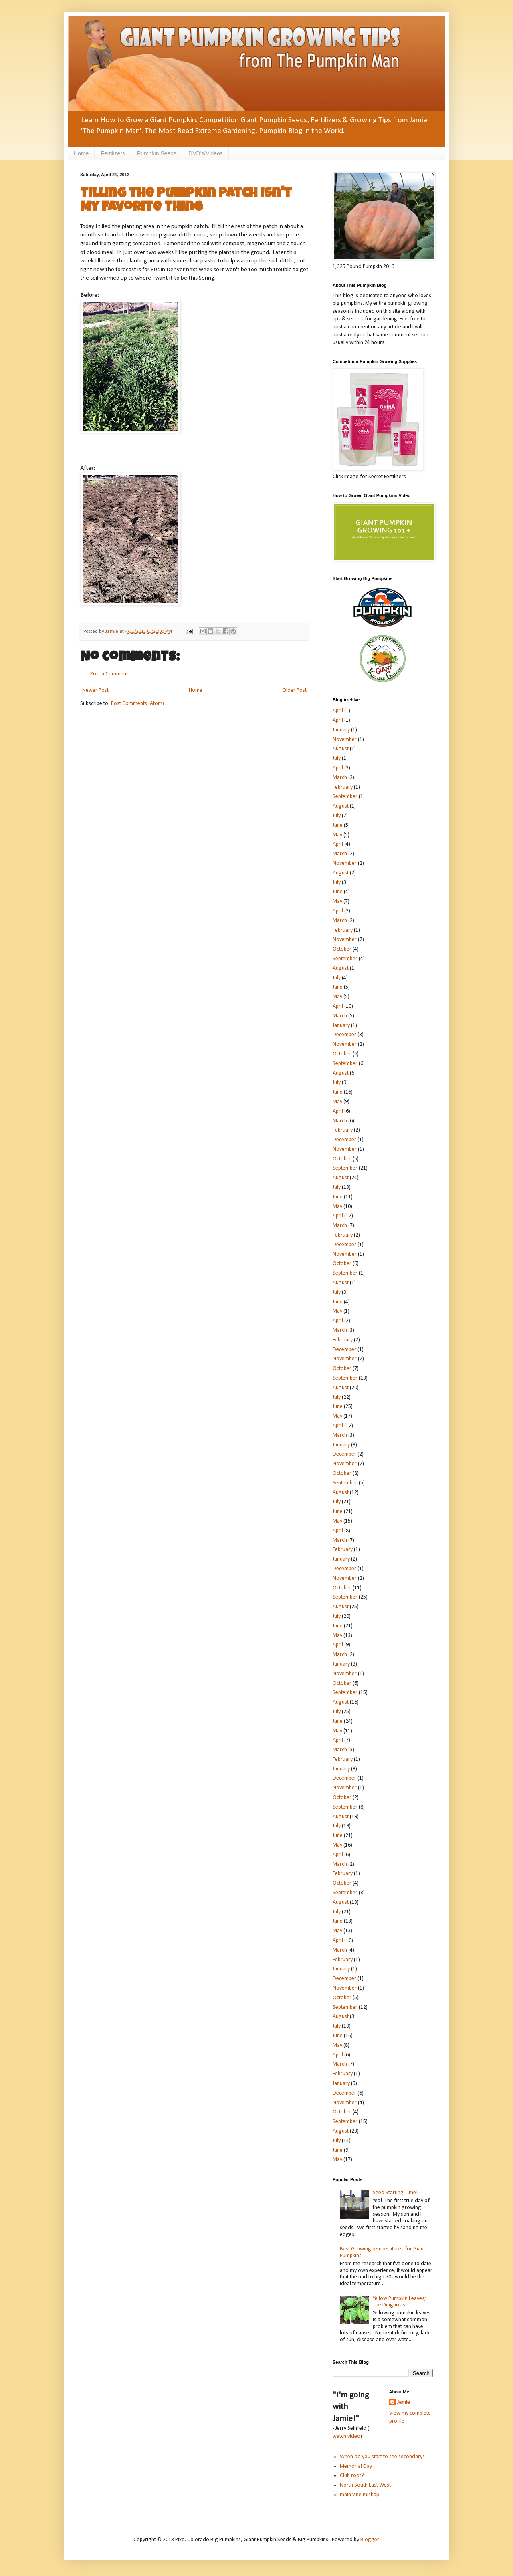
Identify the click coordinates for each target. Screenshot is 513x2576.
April (338, 711)
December (344, 1035)
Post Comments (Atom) (137, 704)
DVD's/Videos (205, 153)
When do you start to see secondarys (382, 2457)
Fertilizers (113, 153)
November (345, 740)
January (341, 730)
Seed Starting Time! (395, 2193)
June (338, 825)
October (342, 949)
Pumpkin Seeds (156, 153)
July (337, 758)
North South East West (365, 2485)
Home (81, 153)
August (341, 749)
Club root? (352, 2476)
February (343, 787)
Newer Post (95, 690)
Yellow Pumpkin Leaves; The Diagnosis (399, 2302)
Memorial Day (356, 2466)
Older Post (294, 690)
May (337, 835)
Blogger (369, 2540)
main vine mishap (359, 2495)
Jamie (403, 2402)
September (345, 797)
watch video (346, 2436)
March (340, 778)
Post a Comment (109, 674)
